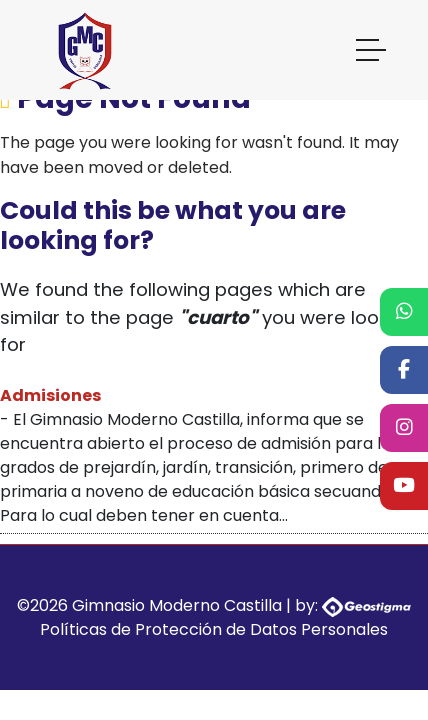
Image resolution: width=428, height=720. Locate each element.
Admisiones (50, 395)
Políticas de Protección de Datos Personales (214, 629)
